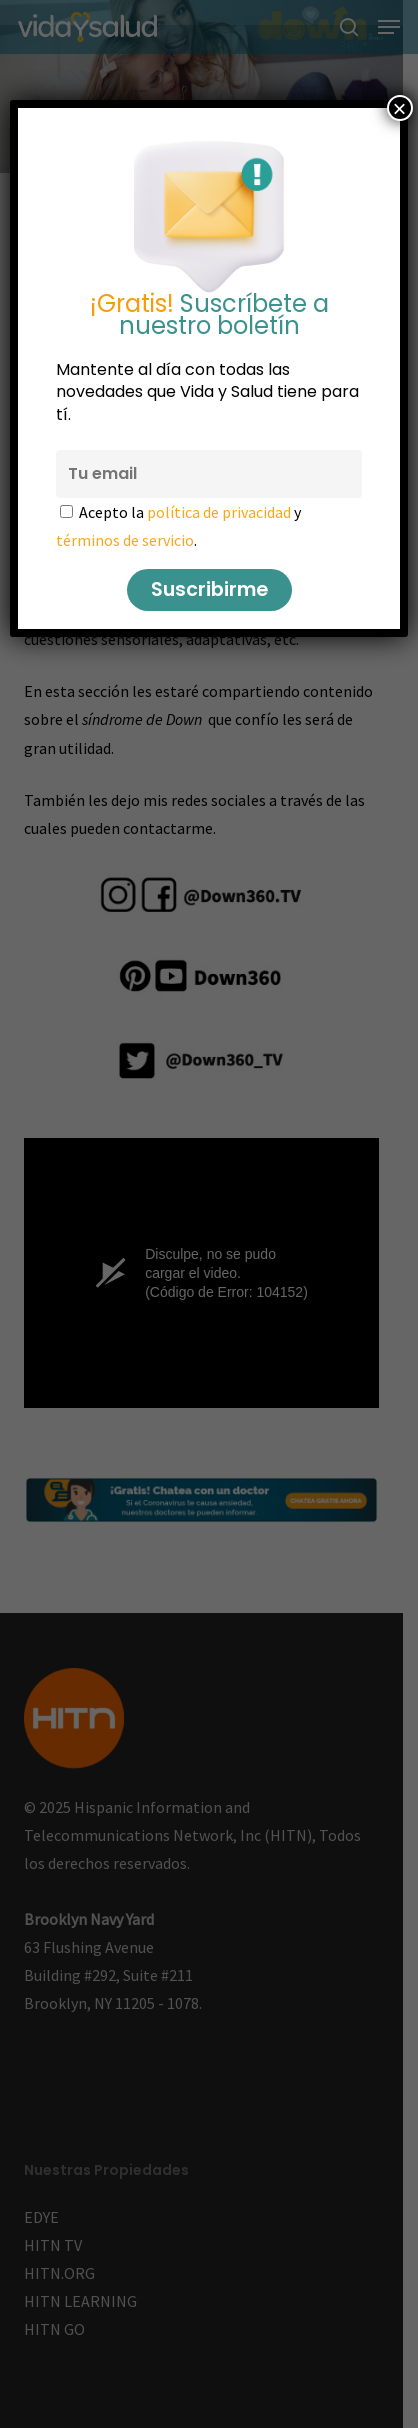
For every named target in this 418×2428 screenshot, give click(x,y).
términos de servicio (125, 540)
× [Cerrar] (400, 108)
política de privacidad (219, 512)
